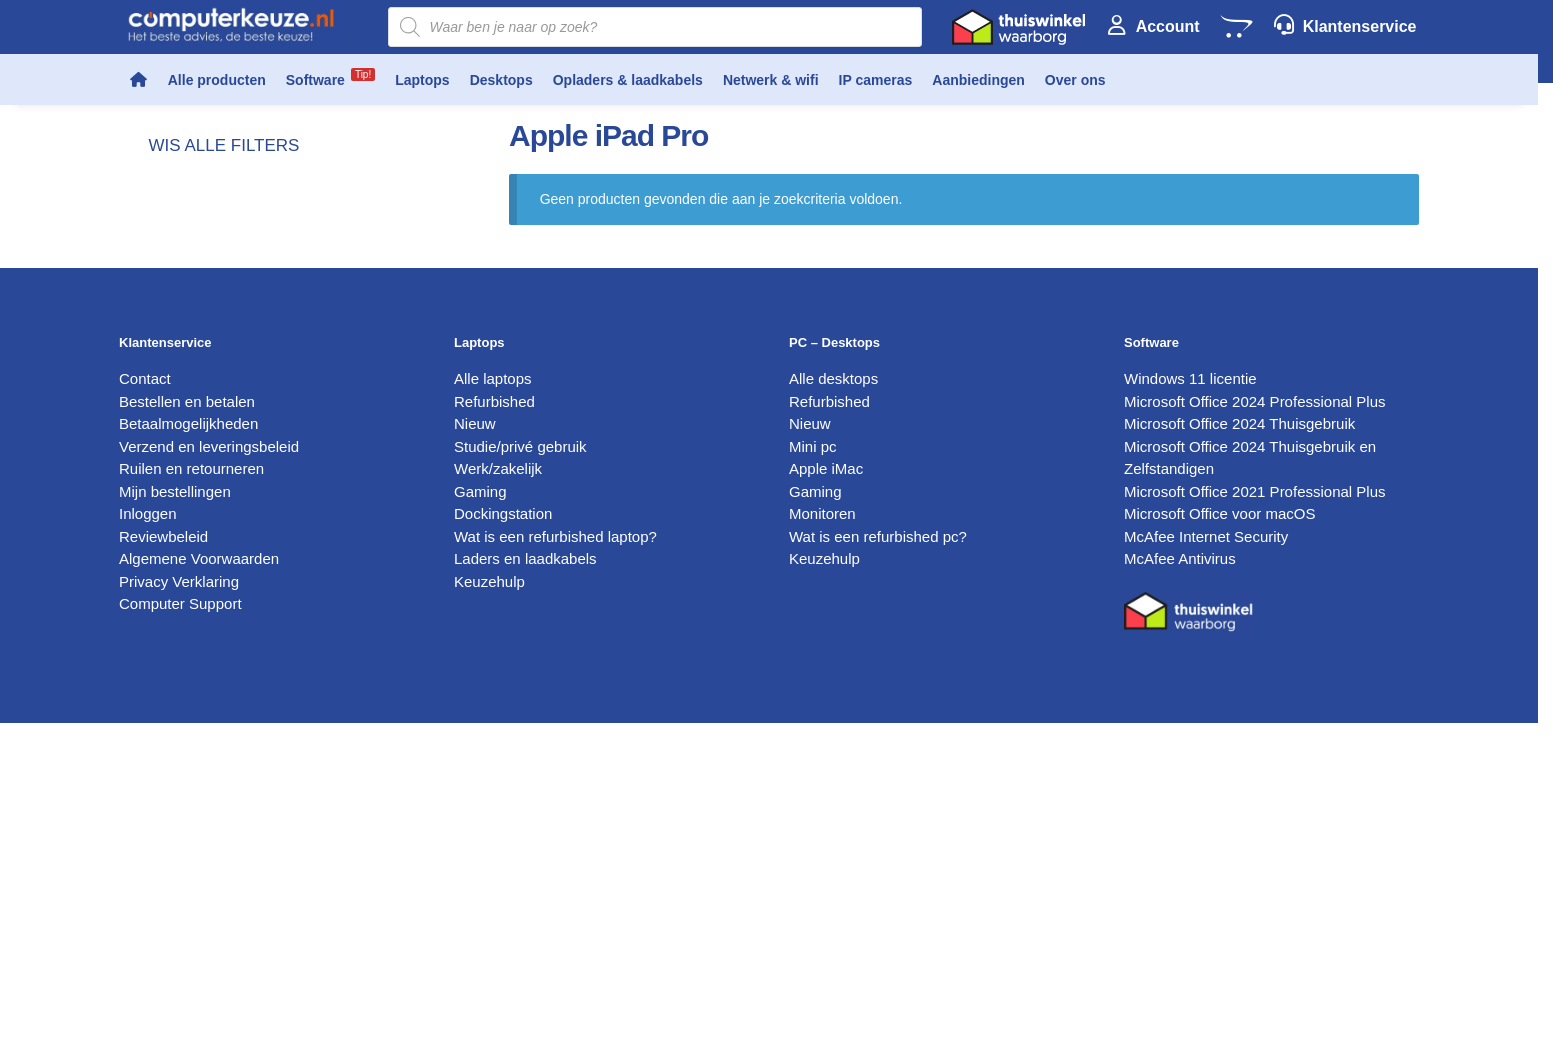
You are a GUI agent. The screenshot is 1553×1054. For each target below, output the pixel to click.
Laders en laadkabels (525, 558)
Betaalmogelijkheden (188, 423)
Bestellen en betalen (187, 401)
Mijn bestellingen (175, 491)
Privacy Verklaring (179, 581)
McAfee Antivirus (1180, 558)
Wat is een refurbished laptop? (555, 536)
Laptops (422, 80)
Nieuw (475, 423)
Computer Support (180, 603)
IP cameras (876, 80)
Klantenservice (1360, 26)
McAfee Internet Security (1206, 536)
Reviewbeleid (163, 536)
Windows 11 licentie (1190, 378)
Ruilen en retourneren (191, 468)
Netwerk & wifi (771, 80)
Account (1168, 26)
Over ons (1075, 80)
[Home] (138, 80)
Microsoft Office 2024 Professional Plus (1255, 401)
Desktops (501, 80)
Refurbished (494, 401)
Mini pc (813, 446)
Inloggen (148, 513)
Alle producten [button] (217, 80)
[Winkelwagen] (1236, 27)
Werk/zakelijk (498, 468)
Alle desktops (833, 378)
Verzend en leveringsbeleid (209, 446)
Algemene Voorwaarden (199, 558)
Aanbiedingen (978, 80)
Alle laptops (493, 378)
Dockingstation (503, 513)
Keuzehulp (489, 581)
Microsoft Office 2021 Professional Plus (1255, 491)
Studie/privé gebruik (520, 446)
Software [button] (330, 78)
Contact (145, 378)
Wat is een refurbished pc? (878, 536)
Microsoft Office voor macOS (1219, 513)
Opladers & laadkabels (628, 80)
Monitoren (822, 513)
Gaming (480, 491)
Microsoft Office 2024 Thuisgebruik (1239, 423)
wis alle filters (224, 145)
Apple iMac (826, 468)
